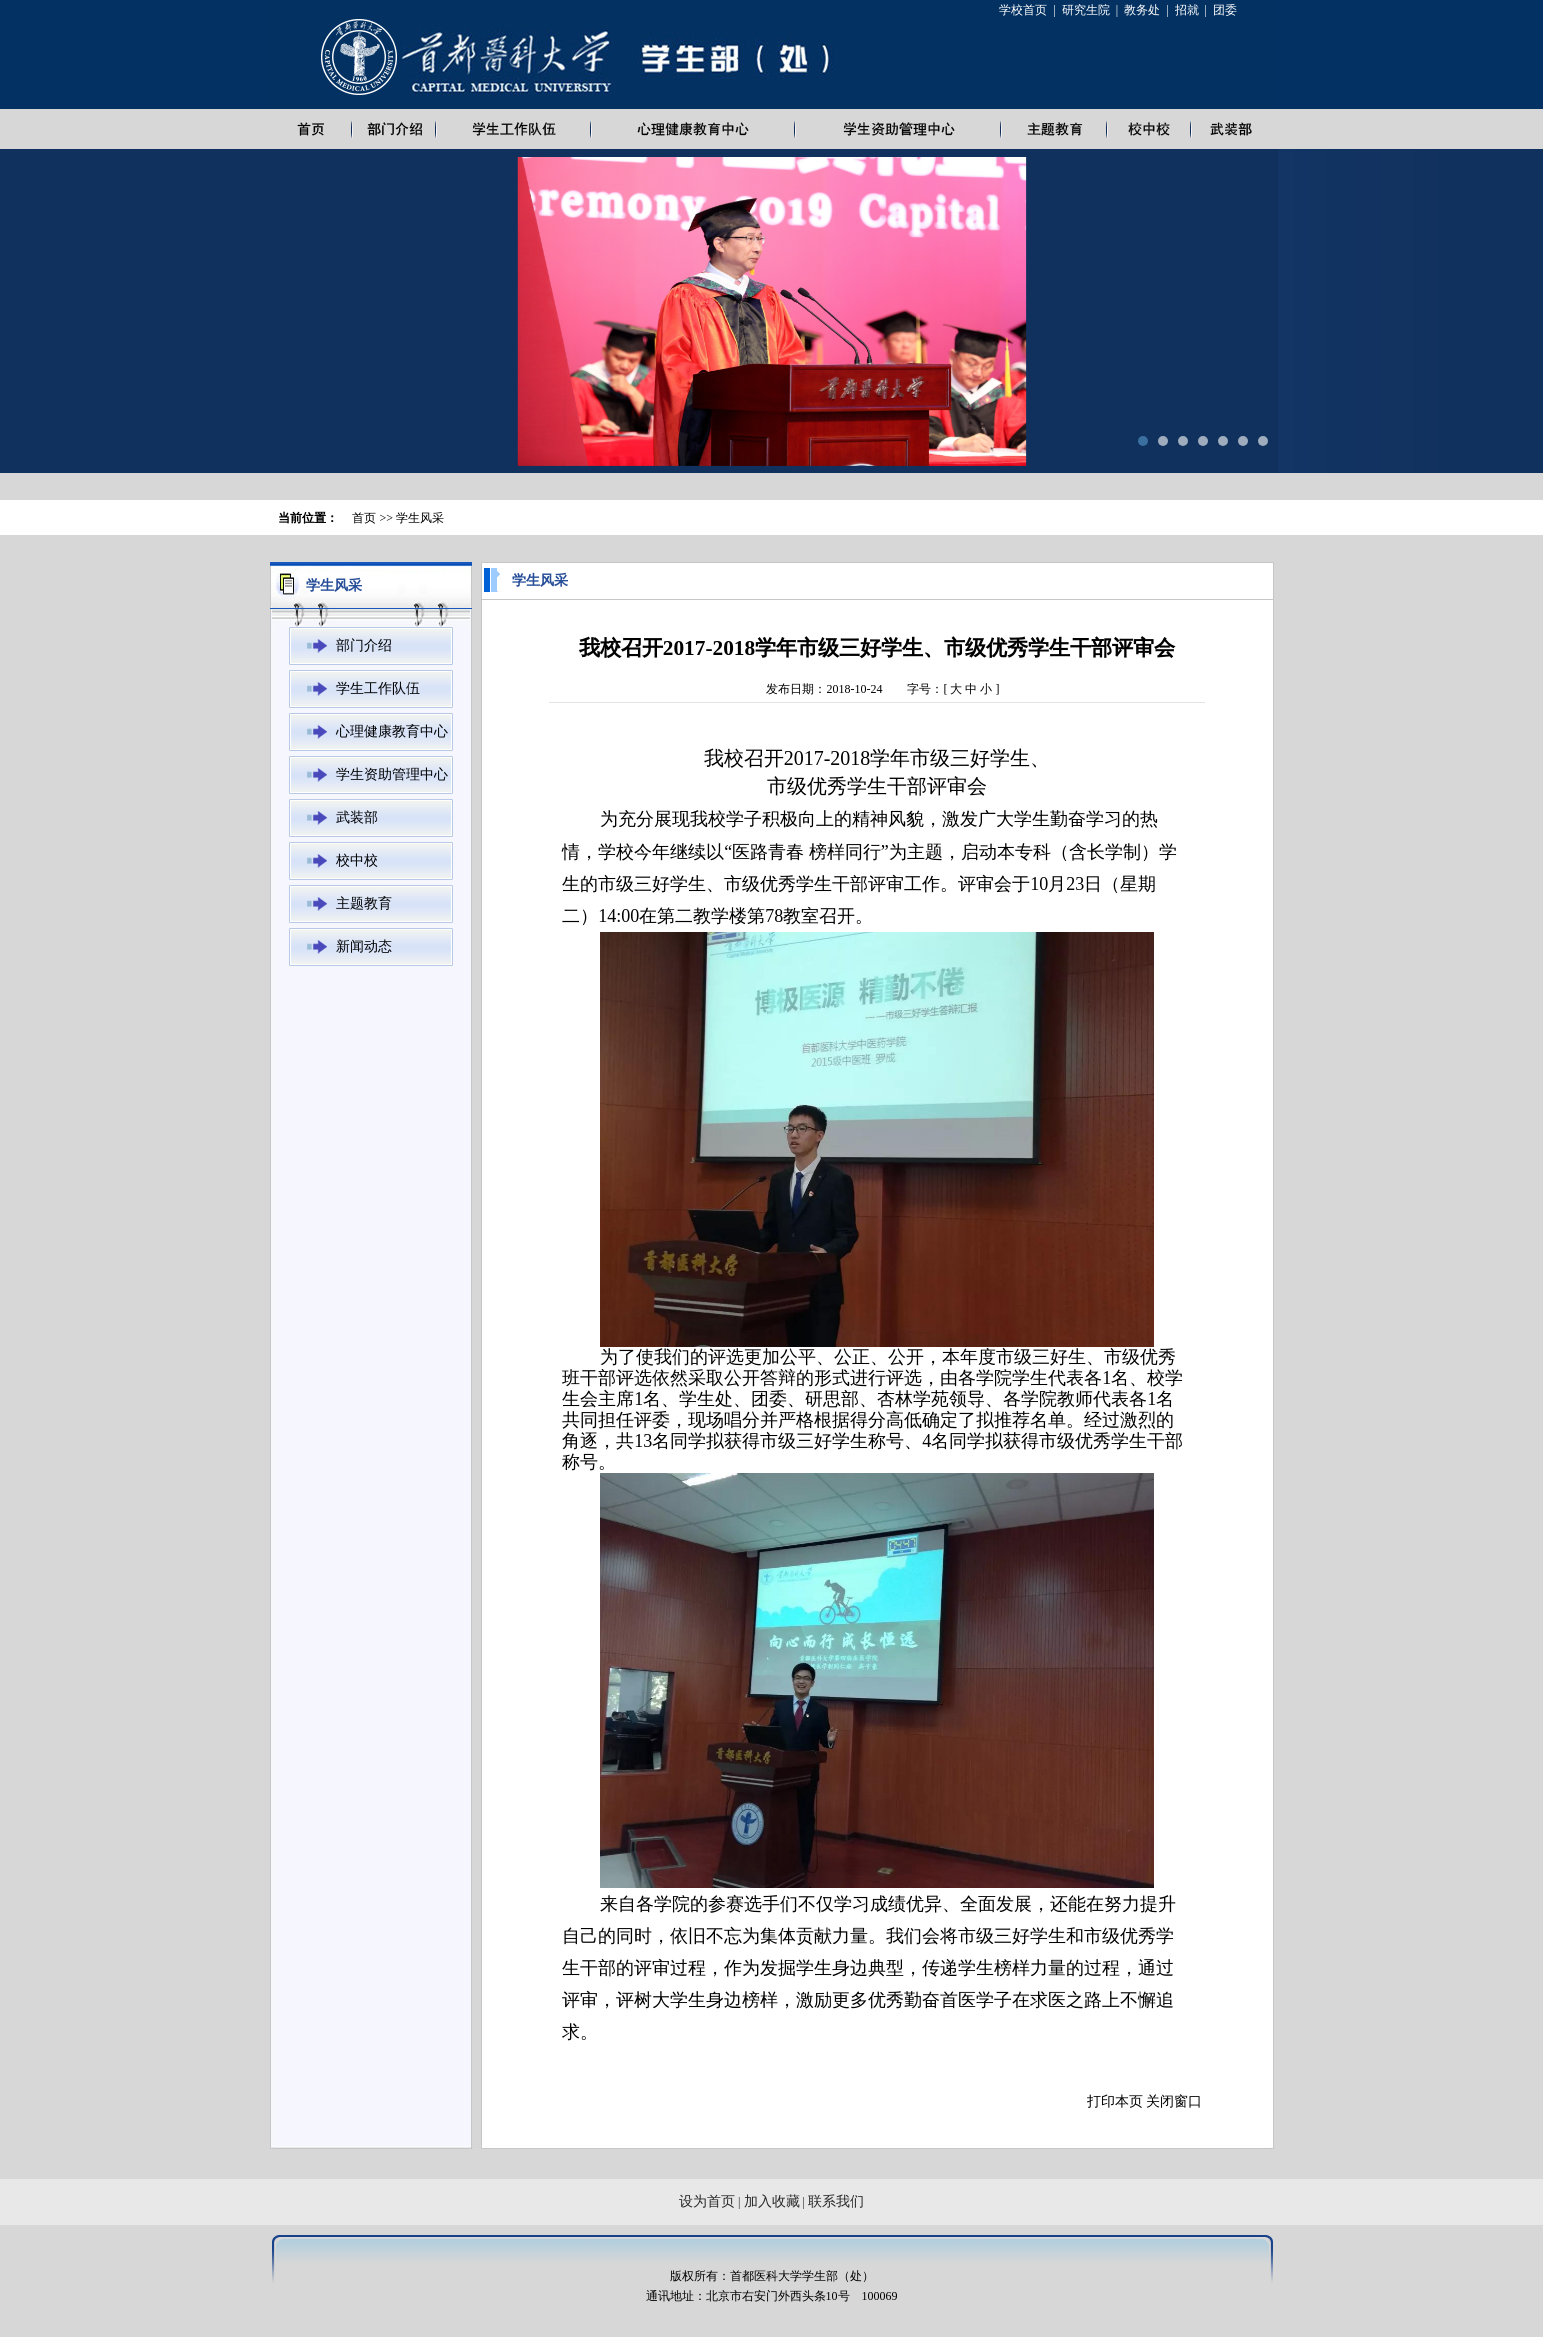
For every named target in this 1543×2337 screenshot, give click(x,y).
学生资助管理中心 (392, 774)
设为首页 (707, 2201)
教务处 (1142, 10)
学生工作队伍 (378, 688)
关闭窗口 (1174, 2101)
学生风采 (420, 518)
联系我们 (836, 2201)
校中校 (357, 860)
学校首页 (1023, 10)
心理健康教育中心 (392, 731)
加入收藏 (772, 2201)
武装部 (357, 817)
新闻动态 (364, 946)
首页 (364, 518)
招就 (1187, 10)
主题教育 (364, 903)
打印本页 (1115, 2101)
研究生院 (1086, 10)
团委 (1225, 10)
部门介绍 (364, 645)
